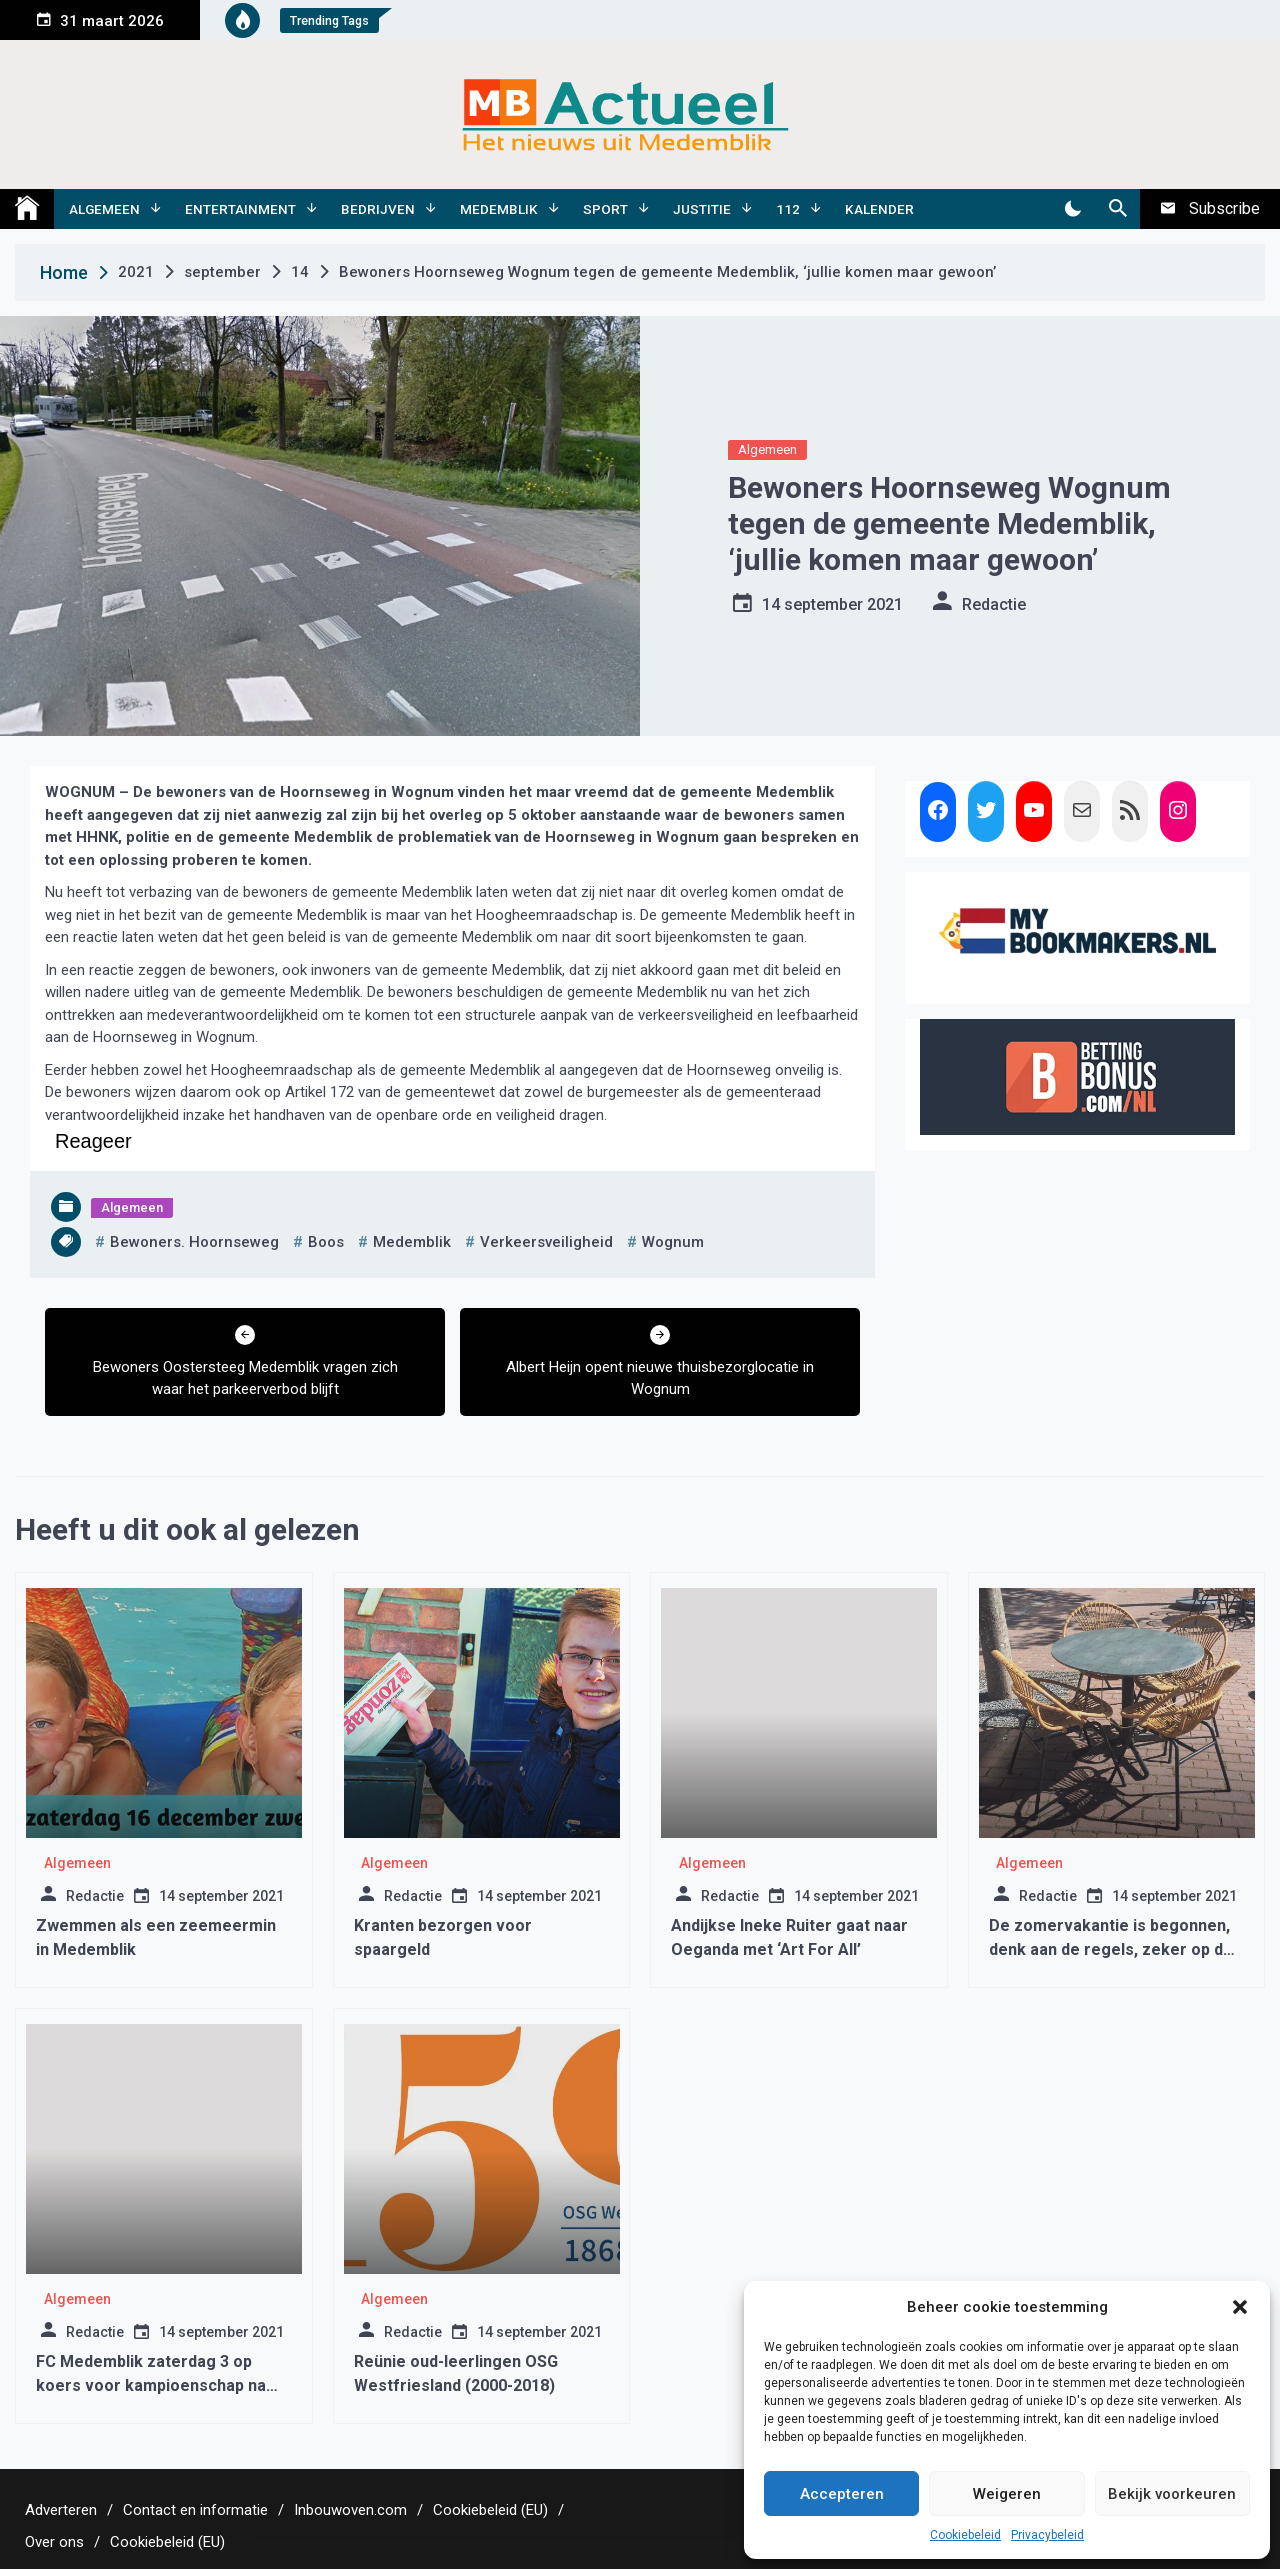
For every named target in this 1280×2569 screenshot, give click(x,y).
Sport (605, 209)
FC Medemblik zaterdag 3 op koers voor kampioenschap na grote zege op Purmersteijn (151, 2385)
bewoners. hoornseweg (194, 1242)
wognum (673, 1242)
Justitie (702, 209)
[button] (1240, 2307)
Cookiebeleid (965, 2535)
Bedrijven (378, 209)
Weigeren (1007, 2494)
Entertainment (240, 209)
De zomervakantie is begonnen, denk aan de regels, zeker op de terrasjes (1111, 1949)
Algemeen (104, 209)
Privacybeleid (1047, 2535)
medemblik (412, 1242)
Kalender (879, 209)
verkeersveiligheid (546, 1242)
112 (788, 209)
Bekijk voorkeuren (1172, 2494)
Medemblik (499, 209)
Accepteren (842, 2494)
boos (326, 1242)
